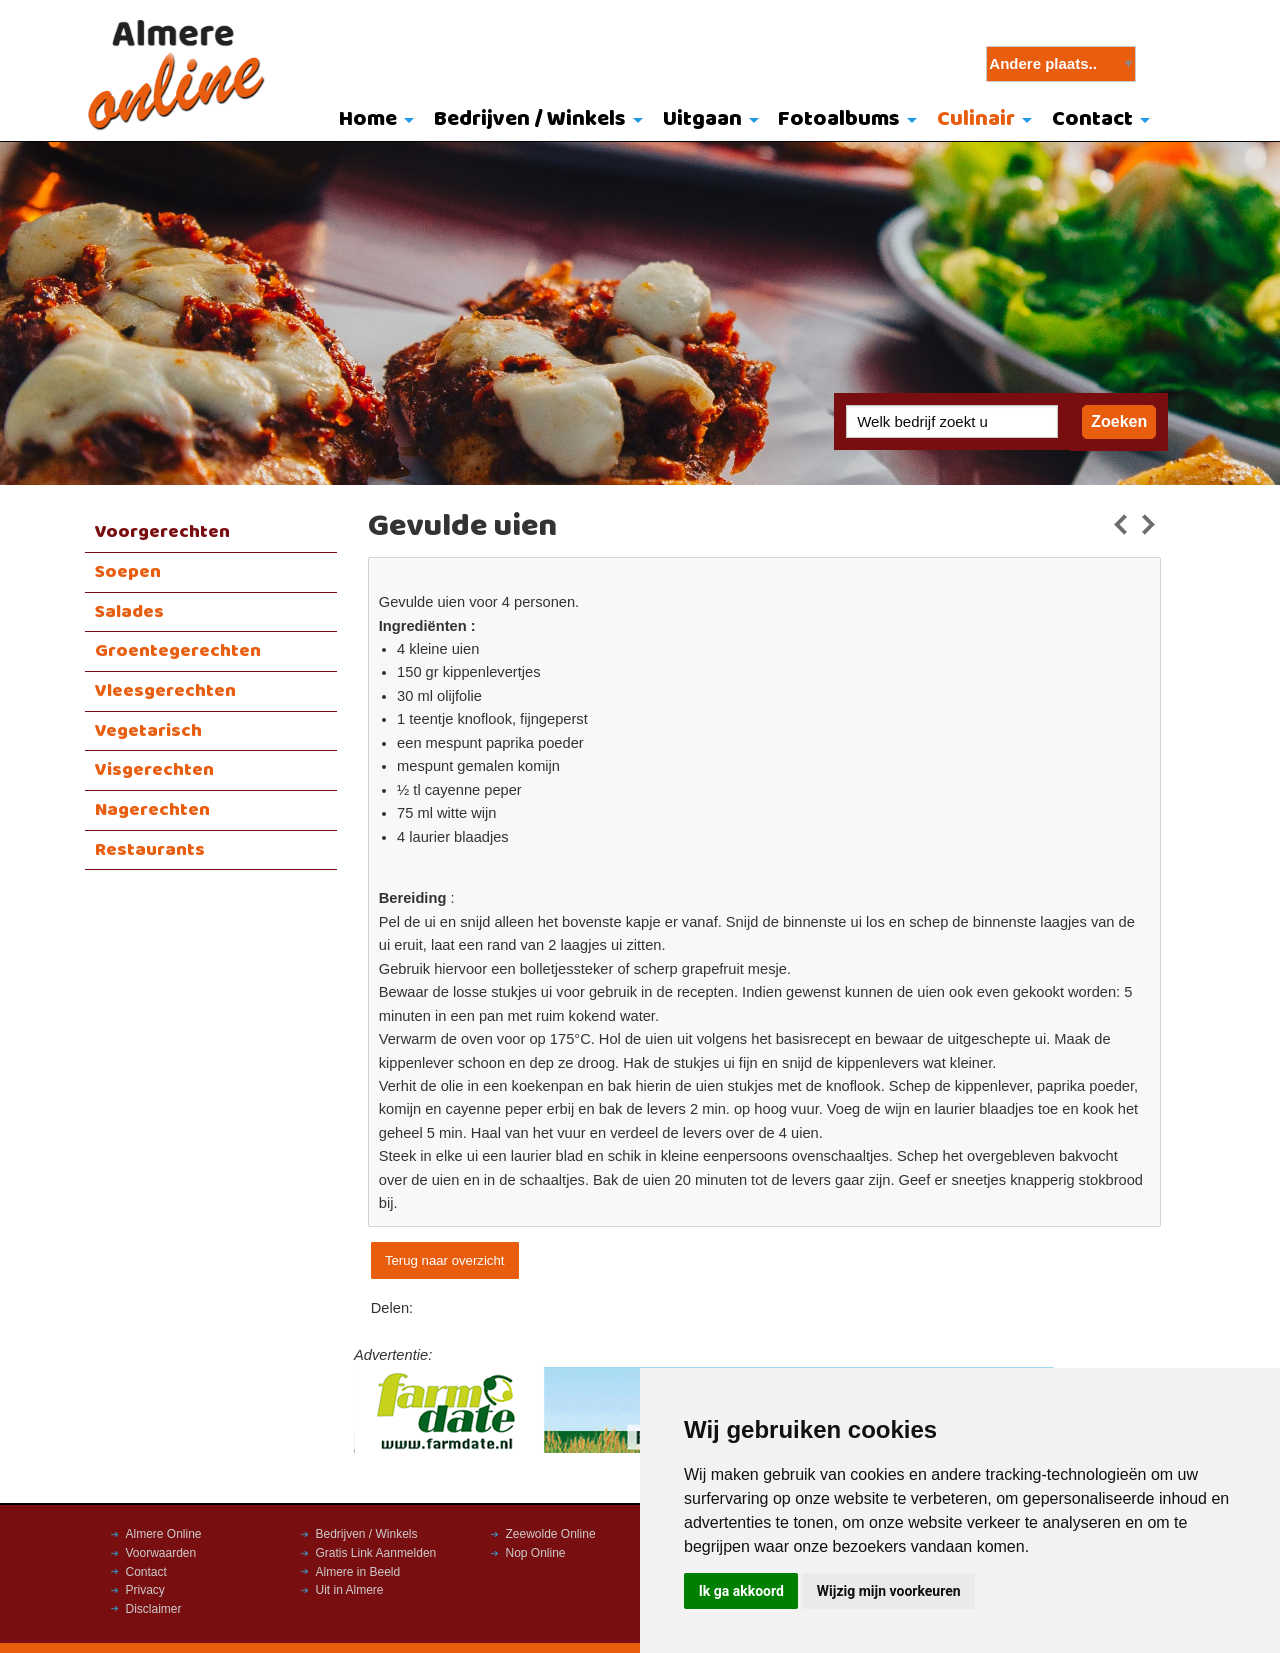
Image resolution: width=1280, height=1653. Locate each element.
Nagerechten (152, 810)
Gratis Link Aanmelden (376, 1553)
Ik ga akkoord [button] (741, 1591)
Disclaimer (154, 1609)
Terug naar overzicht (444, 1260)
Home (368, 119)
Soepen (128, 572)
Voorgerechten (162, 532)
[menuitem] (372, 121)
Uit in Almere (350, 1590)
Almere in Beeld (358, 1572)
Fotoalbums (839, 119)
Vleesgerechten (165, 691)
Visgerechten (154, 770)
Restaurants (150, 850)
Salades (129, 612)
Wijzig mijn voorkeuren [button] (889, 1591)
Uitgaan (702, 119)
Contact (1092, 119)
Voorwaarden (161, 1553)
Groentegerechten (178, 651)
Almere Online (164, 1534)
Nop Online (536, 1553)
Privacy (145, 1590)
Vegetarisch (148, 731)
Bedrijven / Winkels (530, 119)
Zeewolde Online (551, 1534)
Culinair (976, 119)
